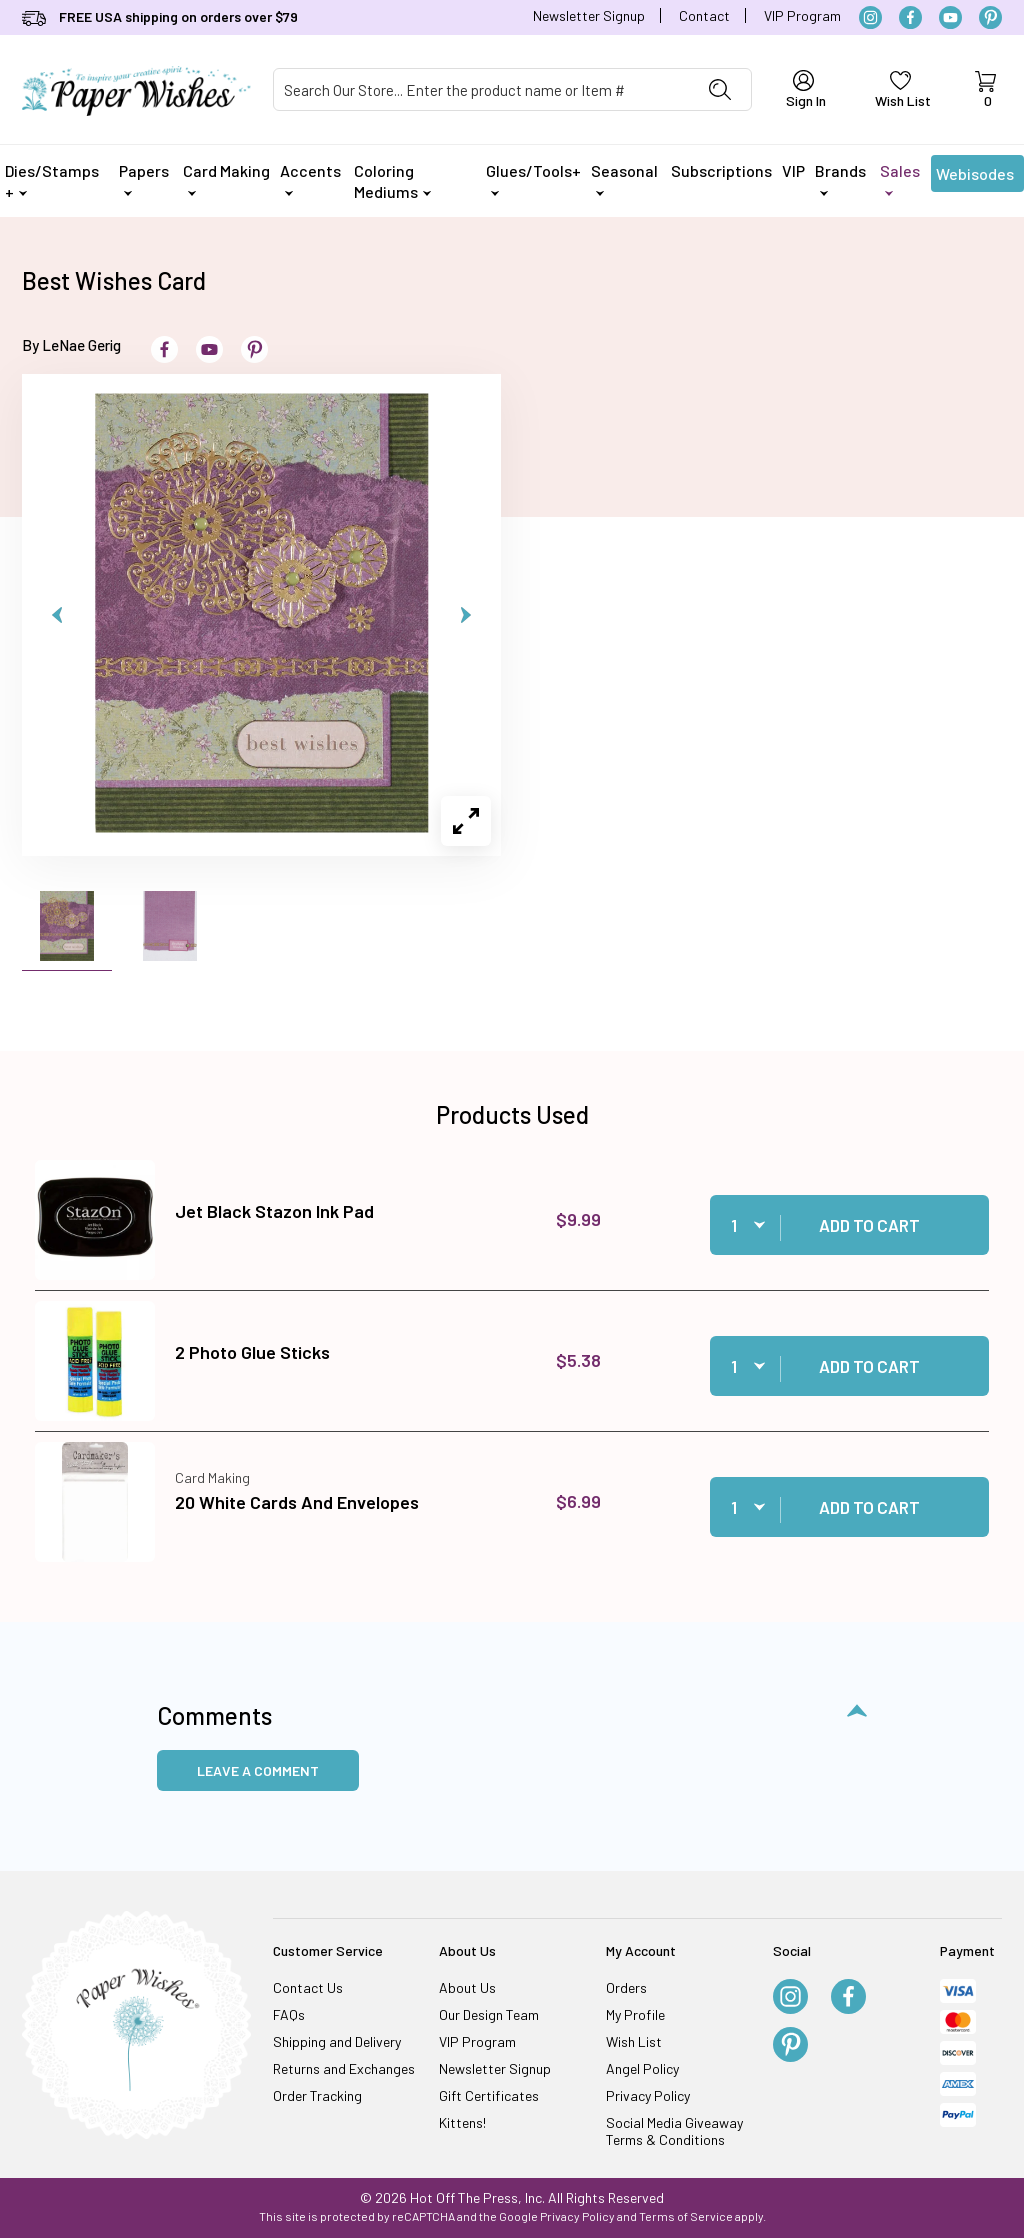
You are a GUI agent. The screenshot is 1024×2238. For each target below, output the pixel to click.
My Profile (635, 2014)
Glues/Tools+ (533, 178)
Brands (840, 178)
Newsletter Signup (589, 15)
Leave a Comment (258, 1770)
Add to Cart (869, 1225)
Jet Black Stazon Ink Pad (274, 1211)
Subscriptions (721, 170)
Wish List (634, 2041)
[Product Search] (481, 89)
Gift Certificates (489, 2095)
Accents (310, 178)
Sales (900, 178)
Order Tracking (317, 2095)
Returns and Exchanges (344, 2068)
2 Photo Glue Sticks (252, 1352)
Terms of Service (686, 2216)
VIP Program (802, 15)
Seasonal (624, 178)
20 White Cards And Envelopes (297, 1502)
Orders (626, 1987)
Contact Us (308, 1987)
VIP (793, 170)
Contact (704, 15)
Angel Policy (642, 2068)
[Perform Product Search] (720, 89)
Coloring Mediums (392, 181)
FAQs (289, 2014)
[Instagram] (870, 17)
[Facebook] (910, 17)
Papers (144, 178)
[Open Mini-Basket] (985, 90)
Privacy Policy (648, 2095)
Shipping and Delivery (337, 2041)
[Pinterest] (990, 17)
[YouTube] (950, 17)
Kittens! (462, 2122)
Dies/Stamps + (52, 181)
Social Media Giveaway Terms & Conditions (674, 2131)
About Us (467, 1987)
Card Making (226, 178)
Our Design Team (489, 2014)
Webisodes (975, 178)
